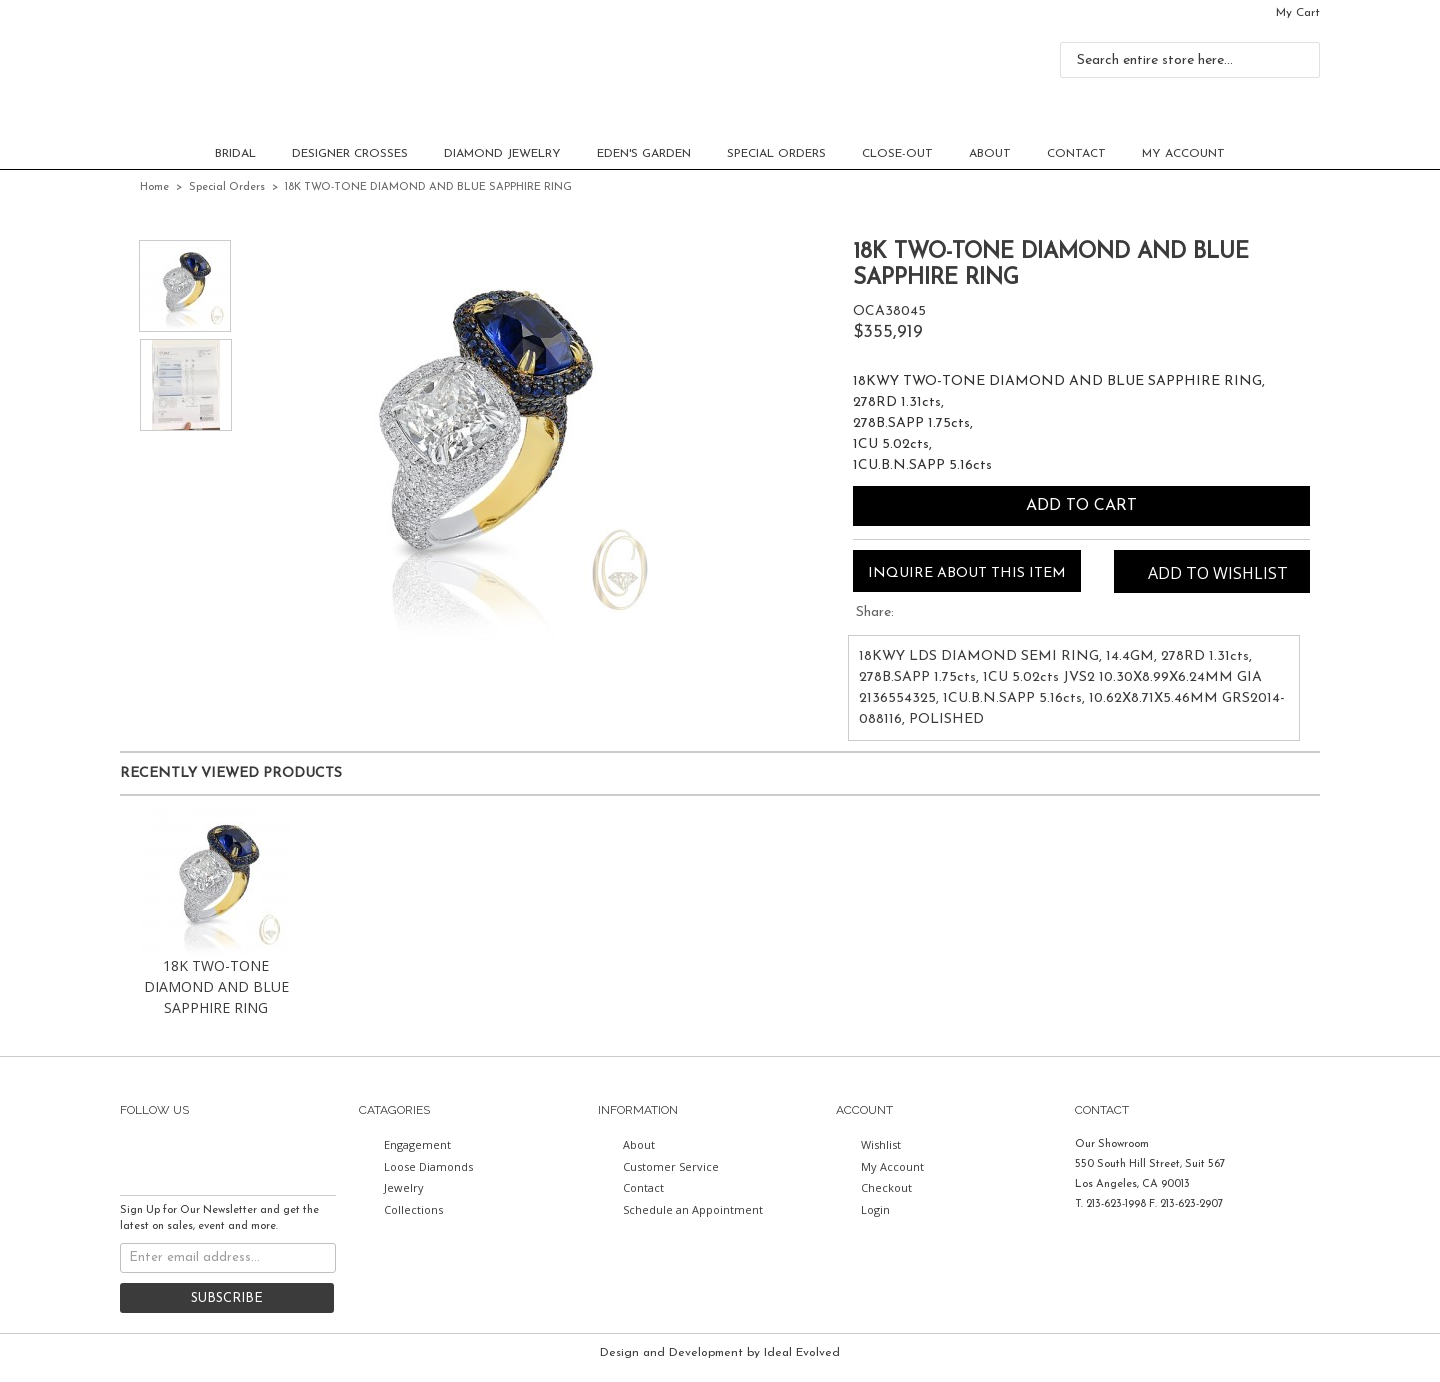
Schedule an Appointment (693, 1209)
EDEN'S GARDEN (644, 154)
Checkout (886, 1187)
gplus (316, 1153)
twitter (172, 1153)
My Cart (1298, 13)
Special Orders (776, 154)
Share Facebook (942, 615)
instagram (244, 1153)
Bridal (235, 154)
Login (875, 1209)
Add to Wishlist (1218, 573)
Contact (1076, 154)
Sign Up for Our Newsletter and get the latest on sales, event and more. (219, 1219)
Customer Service (671, 1166)
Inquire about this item (967, 573)
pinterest (208, 1153)
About (990, 154)
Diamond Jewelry (502, 154)
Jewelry (404, 1187)
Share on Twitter (912, 615)
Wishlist (881, 1144)
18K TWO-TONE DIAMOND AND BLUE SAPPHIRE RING (216, 986)
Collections (413, 1209)
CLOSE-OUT (897, 154)
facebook (136, 1153)
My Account (1183, 154)
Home (154, 187)
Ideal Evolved (802, 1353)
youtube (280, 1153)
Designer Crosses (350, 154)
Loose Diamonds (428, 1166)
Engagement (417, 1144)
